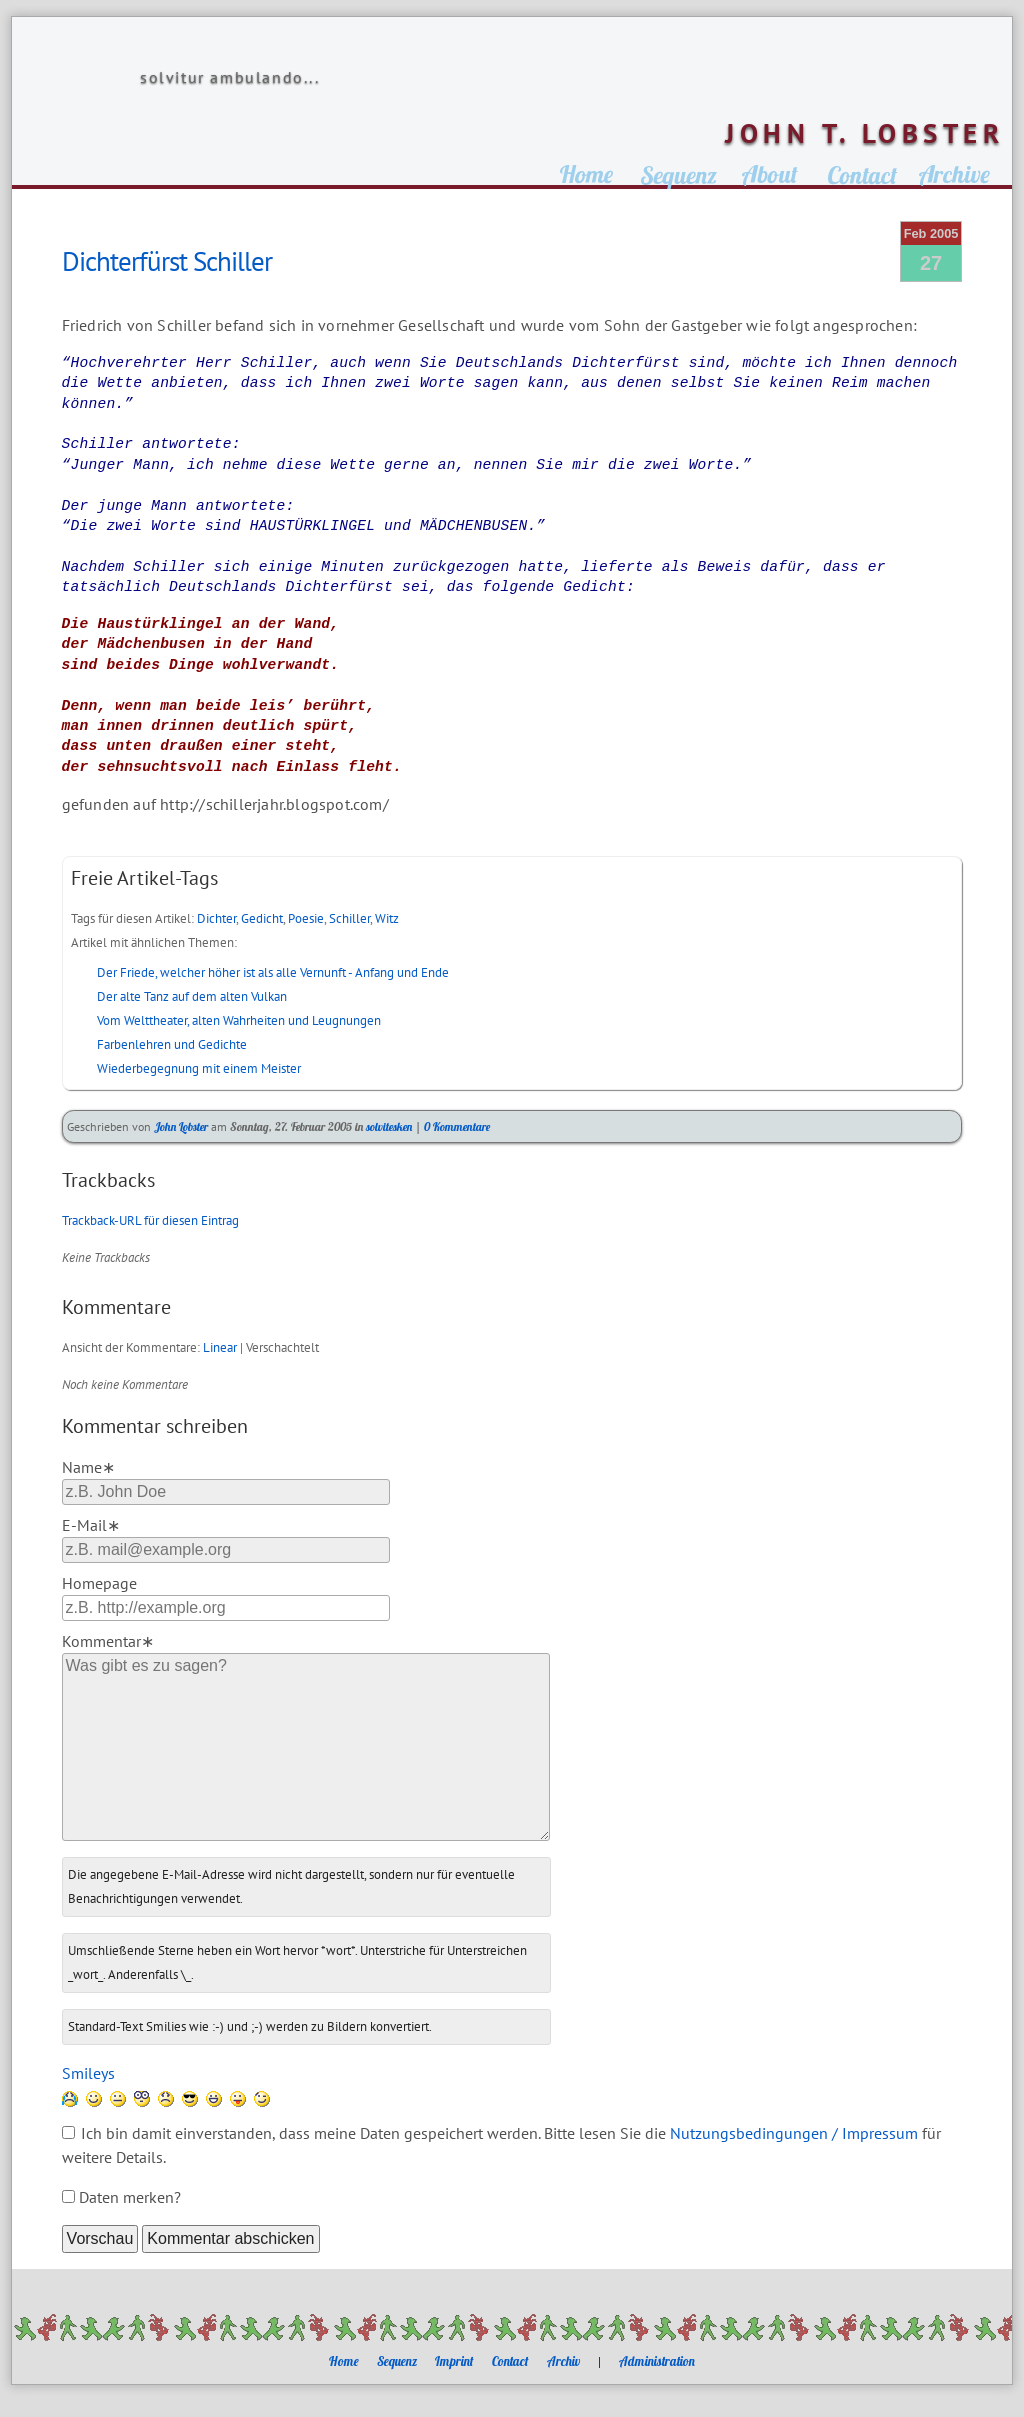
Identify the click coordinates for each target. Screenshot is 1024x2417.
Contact (510, 2361)
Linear (220, 1347)
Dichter (216, 918)
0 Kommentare (457, 1126)
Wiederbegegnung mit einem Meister (199, 1068)
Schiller (349, 918)
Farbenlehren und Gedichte (172, 1044)
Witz (387, 918)
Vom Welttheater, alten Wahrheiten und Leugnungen (239, 1020)
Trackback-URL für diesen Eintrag (150, 1220)
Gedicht (262, 918)
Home (344, 2361)
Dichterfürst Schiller (167, 261)
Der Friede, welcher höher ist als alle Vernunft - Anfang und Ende (273, 972)
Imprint (454, 2361)
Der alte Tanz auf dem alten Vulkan (192, 996)
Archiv (563, 2361)
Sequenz (397, 2361)
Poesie (306, 918)
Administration (657, 2361)
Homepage (99, 1583)
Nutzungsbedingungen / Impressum (794, 2133)
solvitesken (389, 1126)
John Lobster (181, 1126)
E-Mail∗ (91, 1525)
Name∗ (88, 1467)
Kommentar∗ (108, 1641)
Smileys (88, 2073)
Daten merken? (130, 2197)
